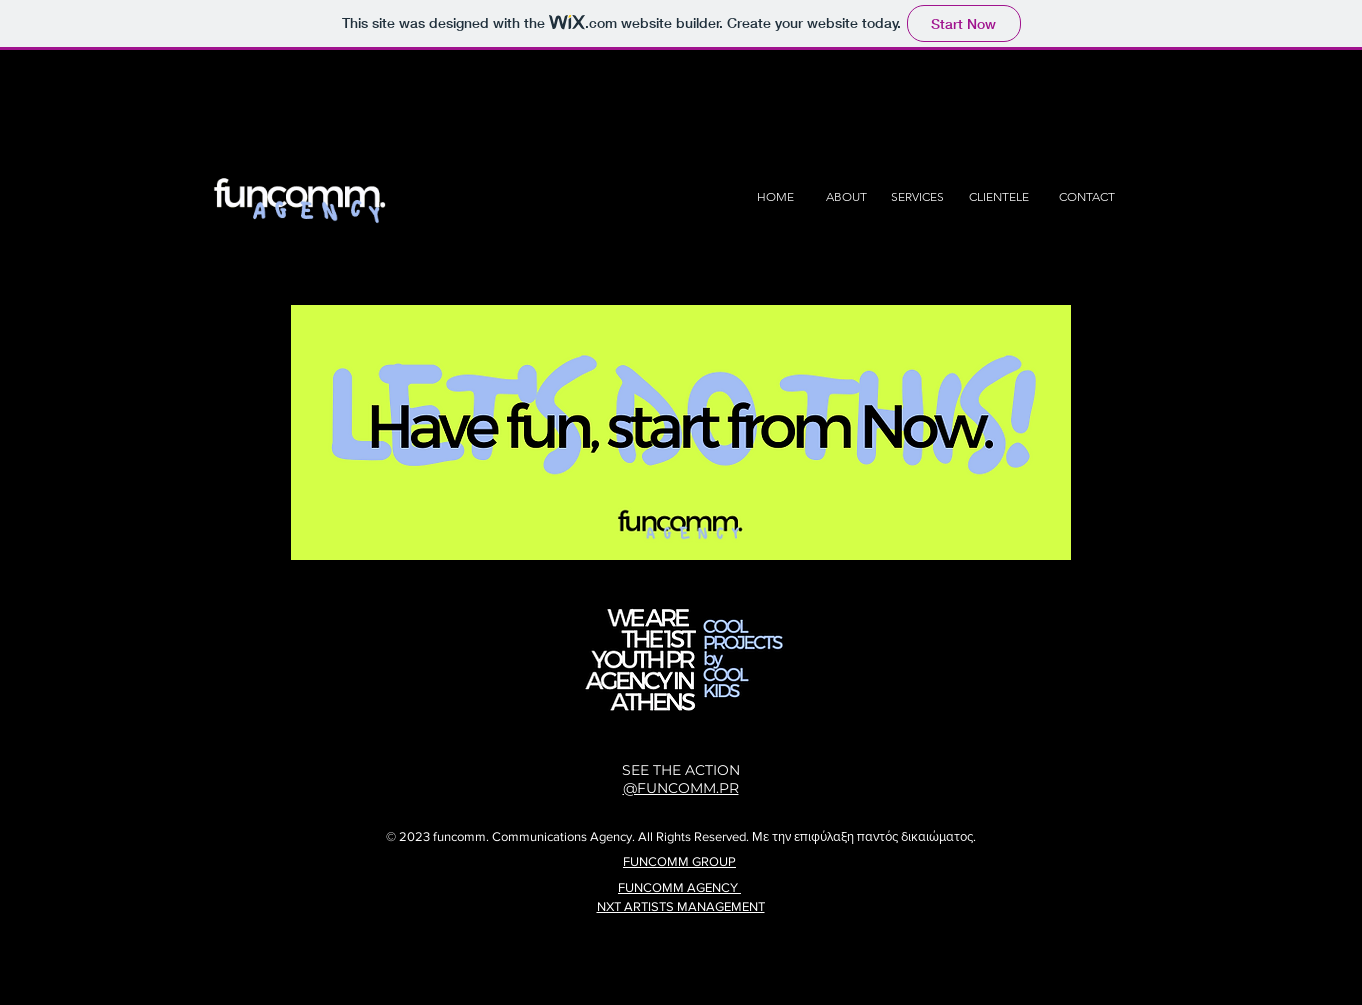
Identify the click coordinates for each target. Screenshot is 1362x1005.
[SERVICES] (917, 197)
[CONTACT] (1086, 197)
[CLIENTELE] (998, 197)
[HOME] (775, 197)
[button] (681, 432)
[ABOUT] (846, 197)
